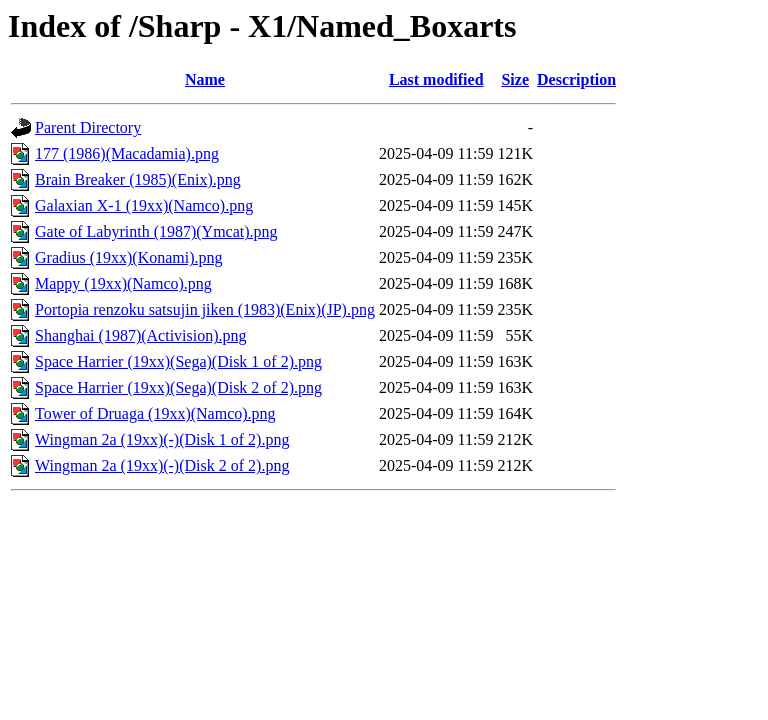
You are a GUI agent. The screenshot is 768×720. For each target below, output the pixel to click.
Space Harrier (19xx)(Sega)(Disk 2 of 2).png (178, 387)
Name (205, 79)
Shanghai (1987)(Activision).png (141, 335)
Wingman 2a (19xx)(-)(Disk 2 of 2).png (162, 465)
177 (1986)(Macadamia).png (127, 153)
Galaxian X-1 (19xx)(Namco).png (144, 205)
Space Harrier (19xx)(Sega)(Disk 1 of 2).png (178, 361)
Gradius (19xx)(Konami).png (129, 257)
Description (576, 79)
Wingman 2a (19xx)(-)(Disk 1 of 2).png (162, 439)
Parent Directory (88, 127)
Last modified (436, 79)
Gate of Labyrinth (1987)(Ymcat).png (156, 231)
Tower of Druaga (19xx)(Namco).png (155, 413)
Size (515, 79)
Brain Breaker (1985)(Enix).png (138, 179)
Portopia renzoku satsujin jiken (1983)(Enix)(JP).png (205, 309)
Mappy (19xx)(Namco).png (123, 283)
